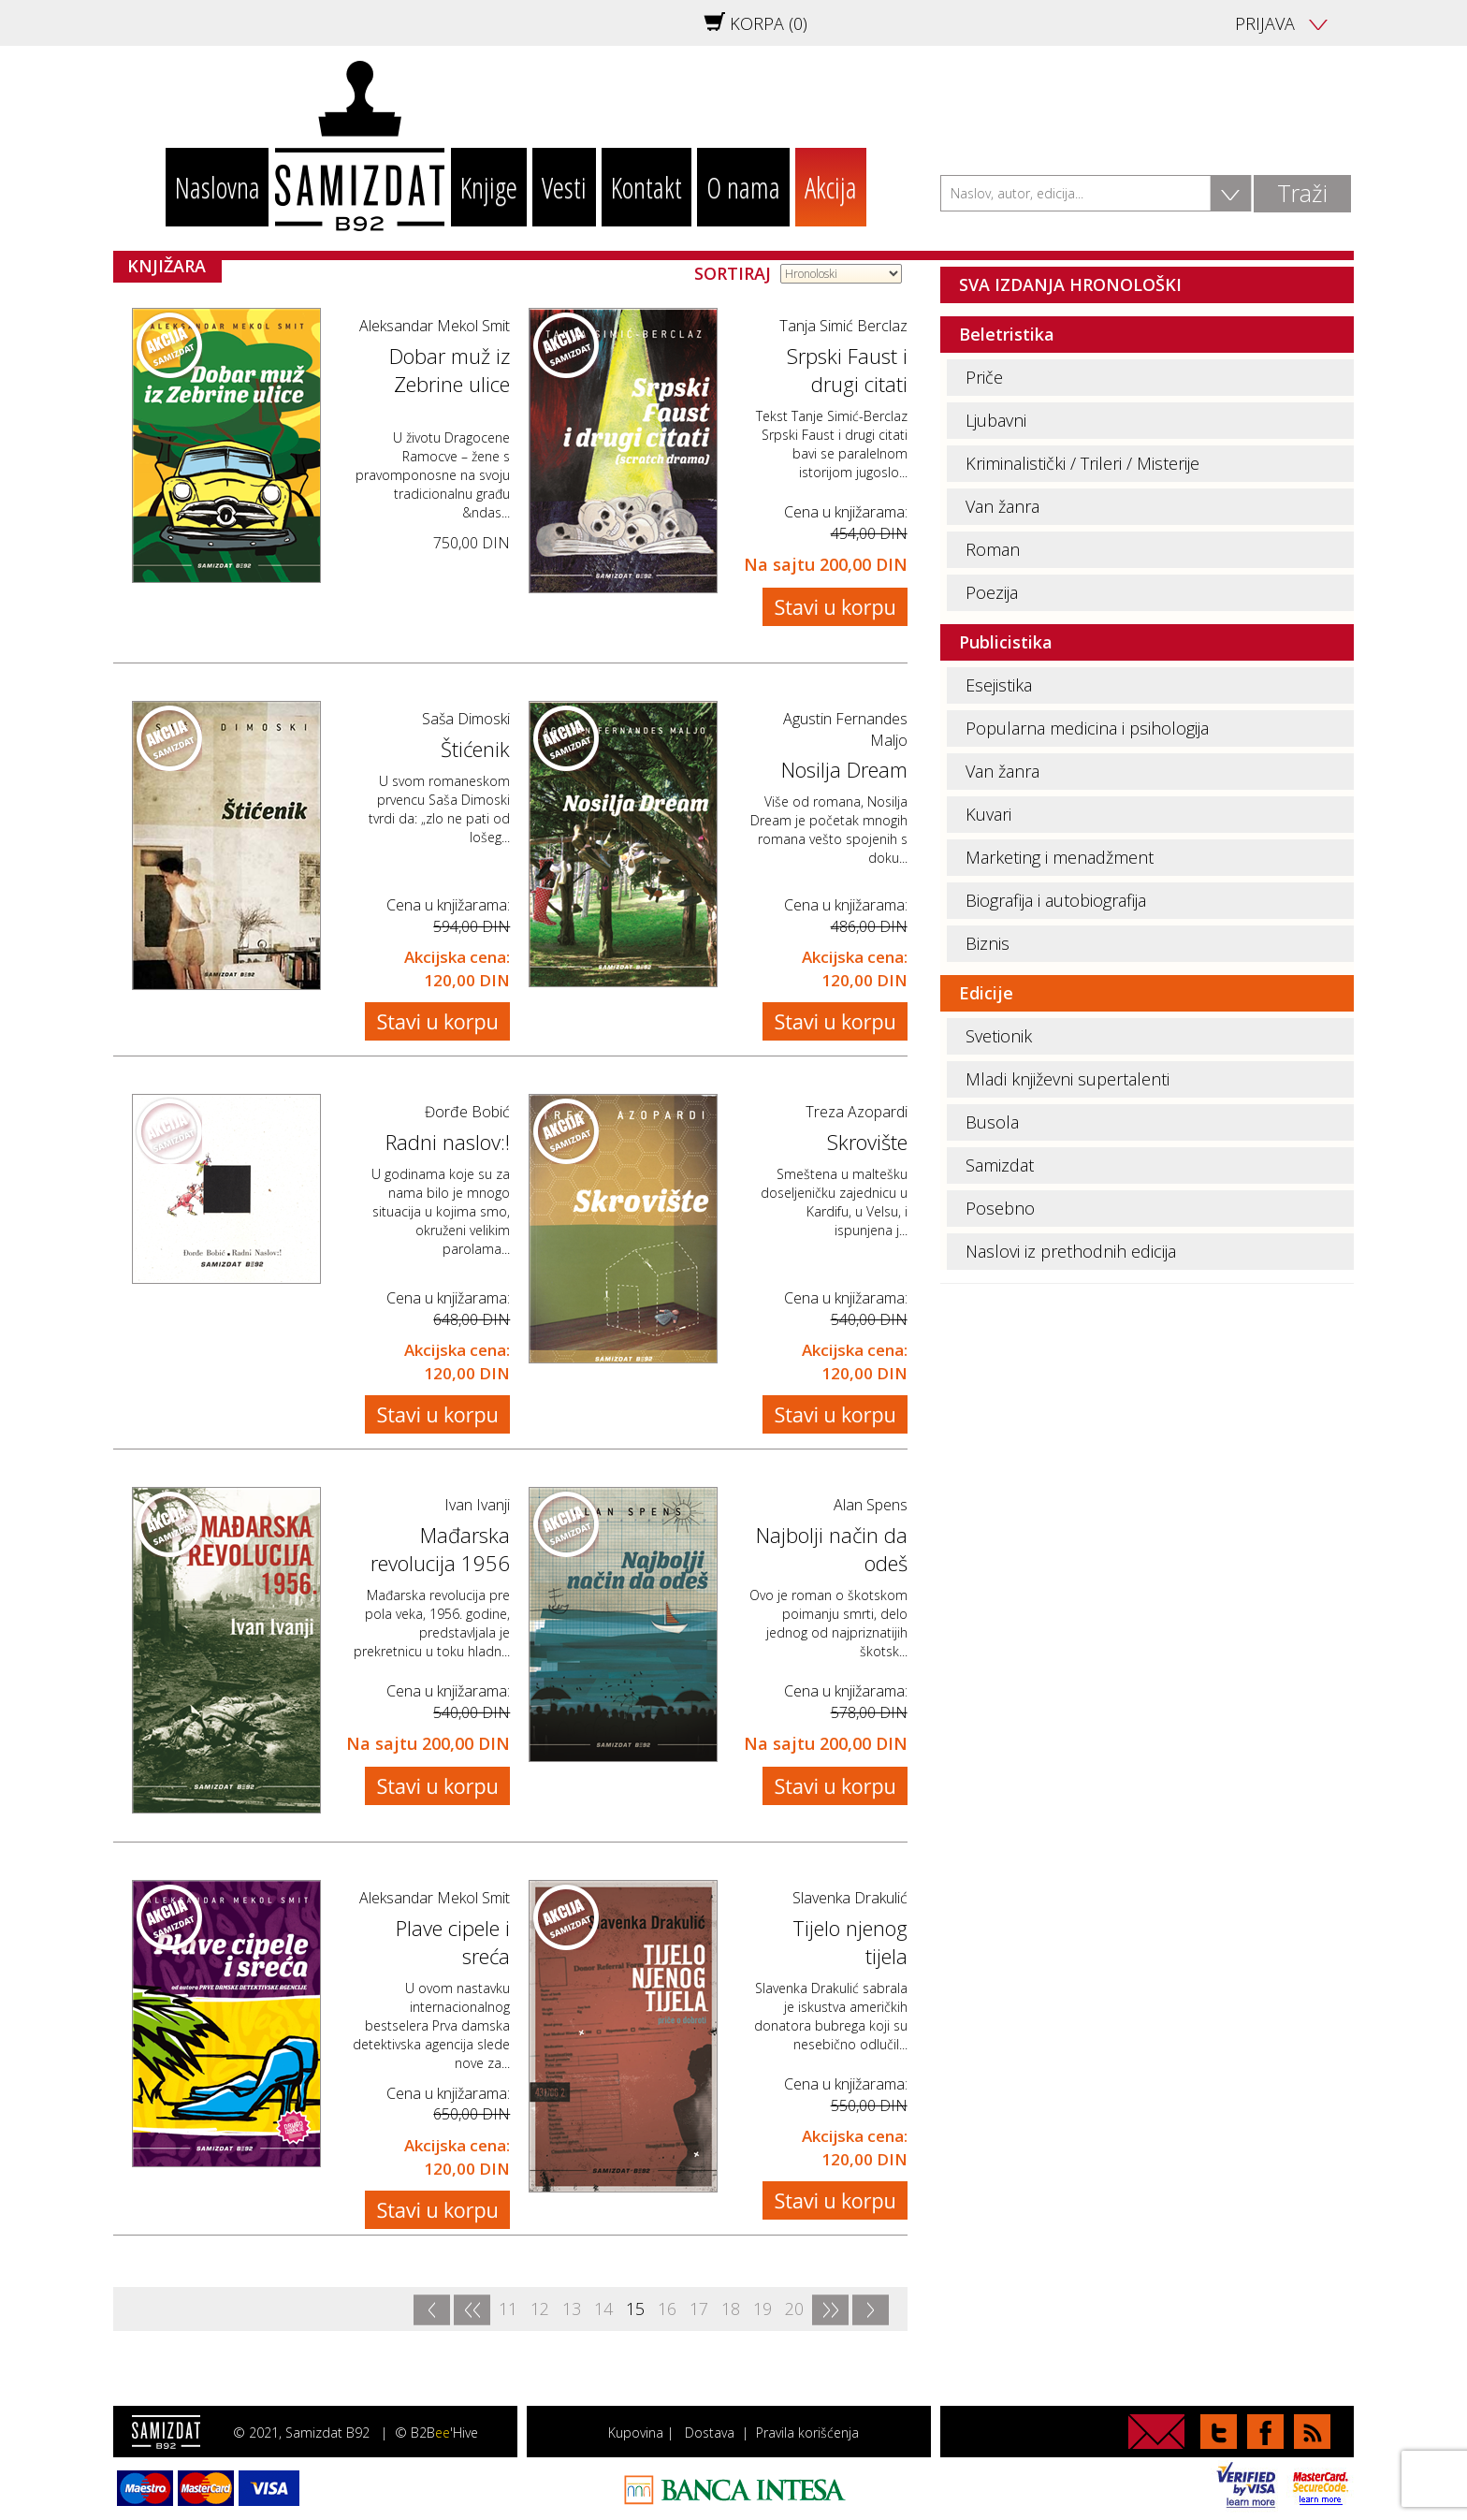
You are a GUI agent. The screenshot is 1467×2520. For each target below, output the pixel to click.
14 (603, 2308)
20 (794, 2308)
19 (762, 2308)
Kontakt (646, 187)
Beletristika (1006, 334)
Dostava (709, 2432)
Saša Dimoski (466, 718)
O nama (743, 187)
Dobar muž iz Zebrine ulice (449, 370)
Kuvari (988, 814)
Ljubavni (996, 420)
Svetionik (999, 1036)
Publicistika (1006, 642)
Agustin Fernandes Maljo (845, 729)
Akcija (831, 187)
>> (829, 2309)
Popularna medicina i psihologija (1087, 728)
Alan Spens (871, 1504)
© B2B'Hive (436, 2432)
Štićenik (475, 749)
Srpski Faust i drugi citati (847, 370)
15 (635, 2308)
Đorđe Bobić (467, 1111)
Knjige (488, 187)
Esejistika (999, 685)
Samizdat (1000, 1165)
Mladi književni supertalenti (1067, 1079)
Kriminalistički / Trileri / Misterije (1082, 463)
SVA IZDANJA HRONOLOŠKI (1070, 284)
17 (699, 2308)
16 (667, 2308)
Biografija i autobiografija (1056, 900)
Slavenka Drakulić (850, 1897)
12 (539, 2308)
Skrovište (867, 1142)
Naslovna (217, 187)
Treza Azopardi (857, 1111)
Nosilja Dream (844, 769)
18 (730, 2308)
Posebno (1000, 1208)
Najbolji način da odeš (832, 1549)
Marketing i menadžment (1060, 857)
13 (571, 2308)
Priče (984, 377)
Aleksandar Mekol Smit (434, 325)
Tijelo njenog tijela (850, 1942)
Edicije (986, 993)
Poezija (992, 592)
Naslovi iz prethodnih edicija (1071, 1251)
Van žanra (1002, 506)
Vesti (564, 187)
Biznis (987, 943)
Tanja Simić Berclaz (843, 325)
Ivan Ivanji (477, 1504)
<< (471, 2309)
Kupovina (635, 2432)
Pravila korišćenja (807, 2432)
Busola (992, 1122)
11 (508, 2308)
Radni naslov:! (447, 1142)
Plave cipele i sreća (453, 1942)
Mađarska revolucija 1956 (440, 1549)
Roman (993, 549)
